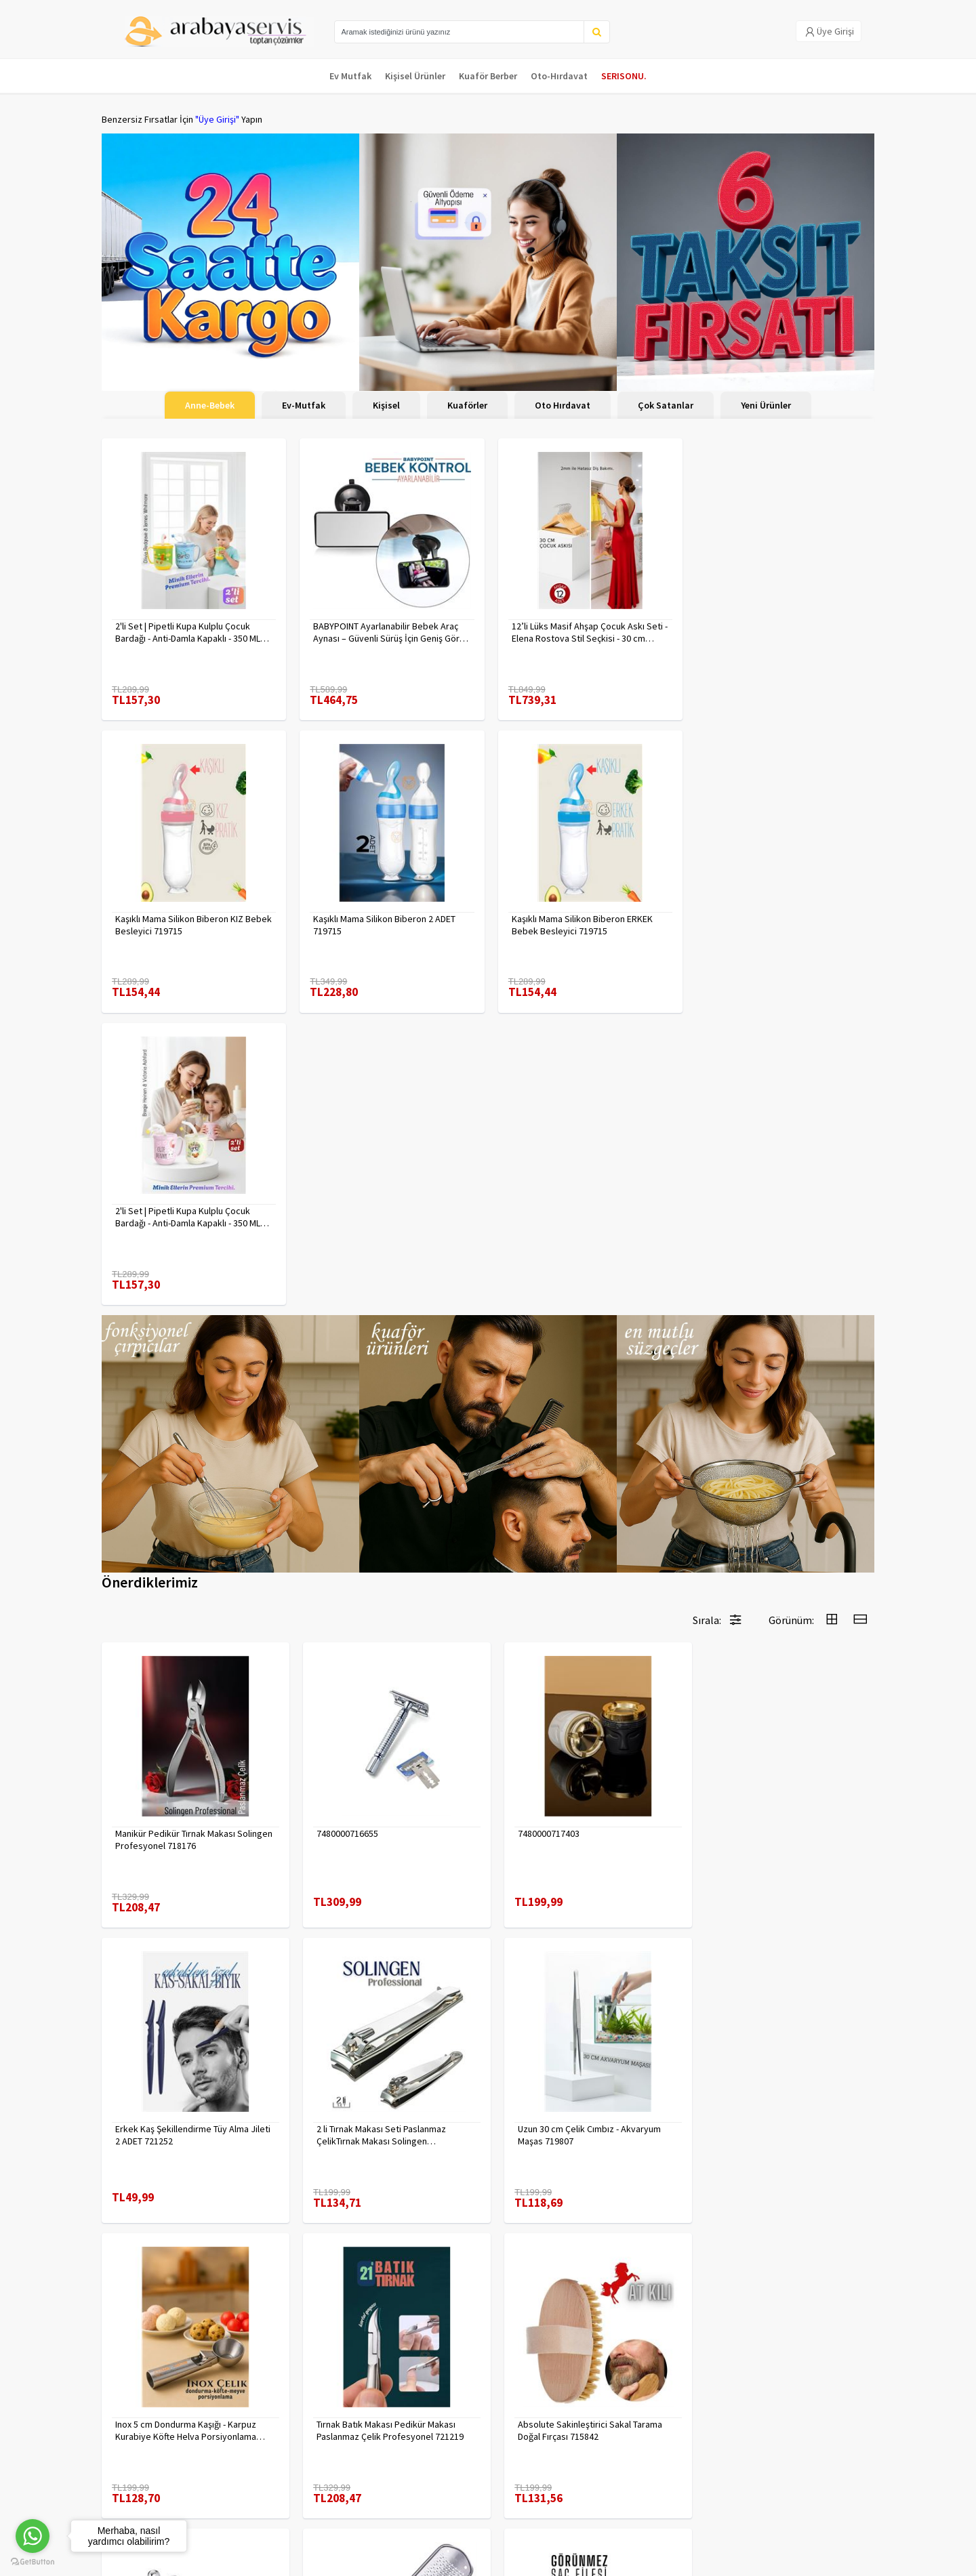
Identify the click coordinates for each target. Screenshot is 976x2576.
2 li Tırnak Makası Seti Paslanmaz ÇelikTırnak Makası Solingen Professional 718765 (180, 1830)
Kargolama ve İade (140, 2442)
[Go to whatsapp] (32, 2536)
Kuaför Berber (488, 76)
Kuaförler (467, 405)
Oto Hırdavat (562, 405)
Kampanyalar (128, 2460)
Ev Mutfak (350, 76)
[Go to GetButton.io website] (32, 2562)
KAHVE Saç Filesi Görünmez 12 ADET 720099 (776, 2120)
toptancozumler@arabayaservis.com (753, 2496)
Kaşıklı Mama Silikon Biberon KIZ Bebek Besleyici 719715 (769, 631)
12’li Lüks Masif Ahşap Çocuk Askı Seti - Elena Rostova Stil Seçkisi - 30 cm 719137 (586, 631)
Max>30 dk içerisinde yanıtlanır (753, 2518)
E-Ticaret (788, 2561)
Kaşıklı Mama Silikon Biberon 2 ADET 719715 (186, 921)
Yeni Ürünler (766, 405)
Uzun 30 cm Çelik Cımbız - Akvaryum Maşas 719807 (383, 1830)
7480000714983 (539, 2114)
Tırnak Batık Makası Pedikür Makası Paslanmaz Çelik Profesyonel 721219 (778, 1830)
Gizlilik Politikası (264, 2442)
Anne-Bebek (210, 405)
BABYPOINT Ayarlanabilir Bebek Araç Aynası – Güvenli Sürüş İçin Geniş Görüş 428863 (389, 631)
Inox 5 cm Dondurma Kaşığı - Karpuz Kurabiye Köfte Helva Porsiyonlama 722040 (578, 1830)
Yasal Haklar (256, 2460)
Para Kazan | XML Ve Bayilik (154, 2425)
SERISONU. (624, 76)
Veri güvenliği (259, 2425)
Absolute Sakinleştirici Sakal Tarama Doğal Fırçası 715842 (187, 2120)
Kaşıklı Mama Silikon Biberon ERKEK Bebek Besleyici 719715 (382, 921)
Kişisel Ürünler (415, 76)
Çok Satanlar (665, 405)
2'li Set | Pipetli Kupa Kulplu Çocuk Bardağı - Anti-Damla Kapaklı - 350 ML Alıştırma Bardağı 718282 (580, 921)
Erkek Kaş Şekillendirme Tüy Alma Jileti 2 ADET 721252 (782, 1539)
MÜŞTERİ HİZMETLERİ (143, 2478)
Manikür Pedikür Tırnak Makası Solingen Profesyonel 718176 (175, 1539)
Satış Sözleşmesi (266, 2478)
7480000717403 (539, 1533)
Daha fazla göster (488, 2280)
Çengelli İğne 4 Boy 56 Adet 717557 (382, 2114)
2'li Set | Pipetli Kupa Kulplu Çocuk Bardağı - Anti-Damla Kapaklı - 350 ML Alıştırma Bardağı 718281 (187, 631)
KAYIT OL (853, 2432)
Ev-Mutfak (303, 405)
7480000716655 (342, 1533)
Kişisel (386, 405)
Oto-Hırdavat (559, 76)
